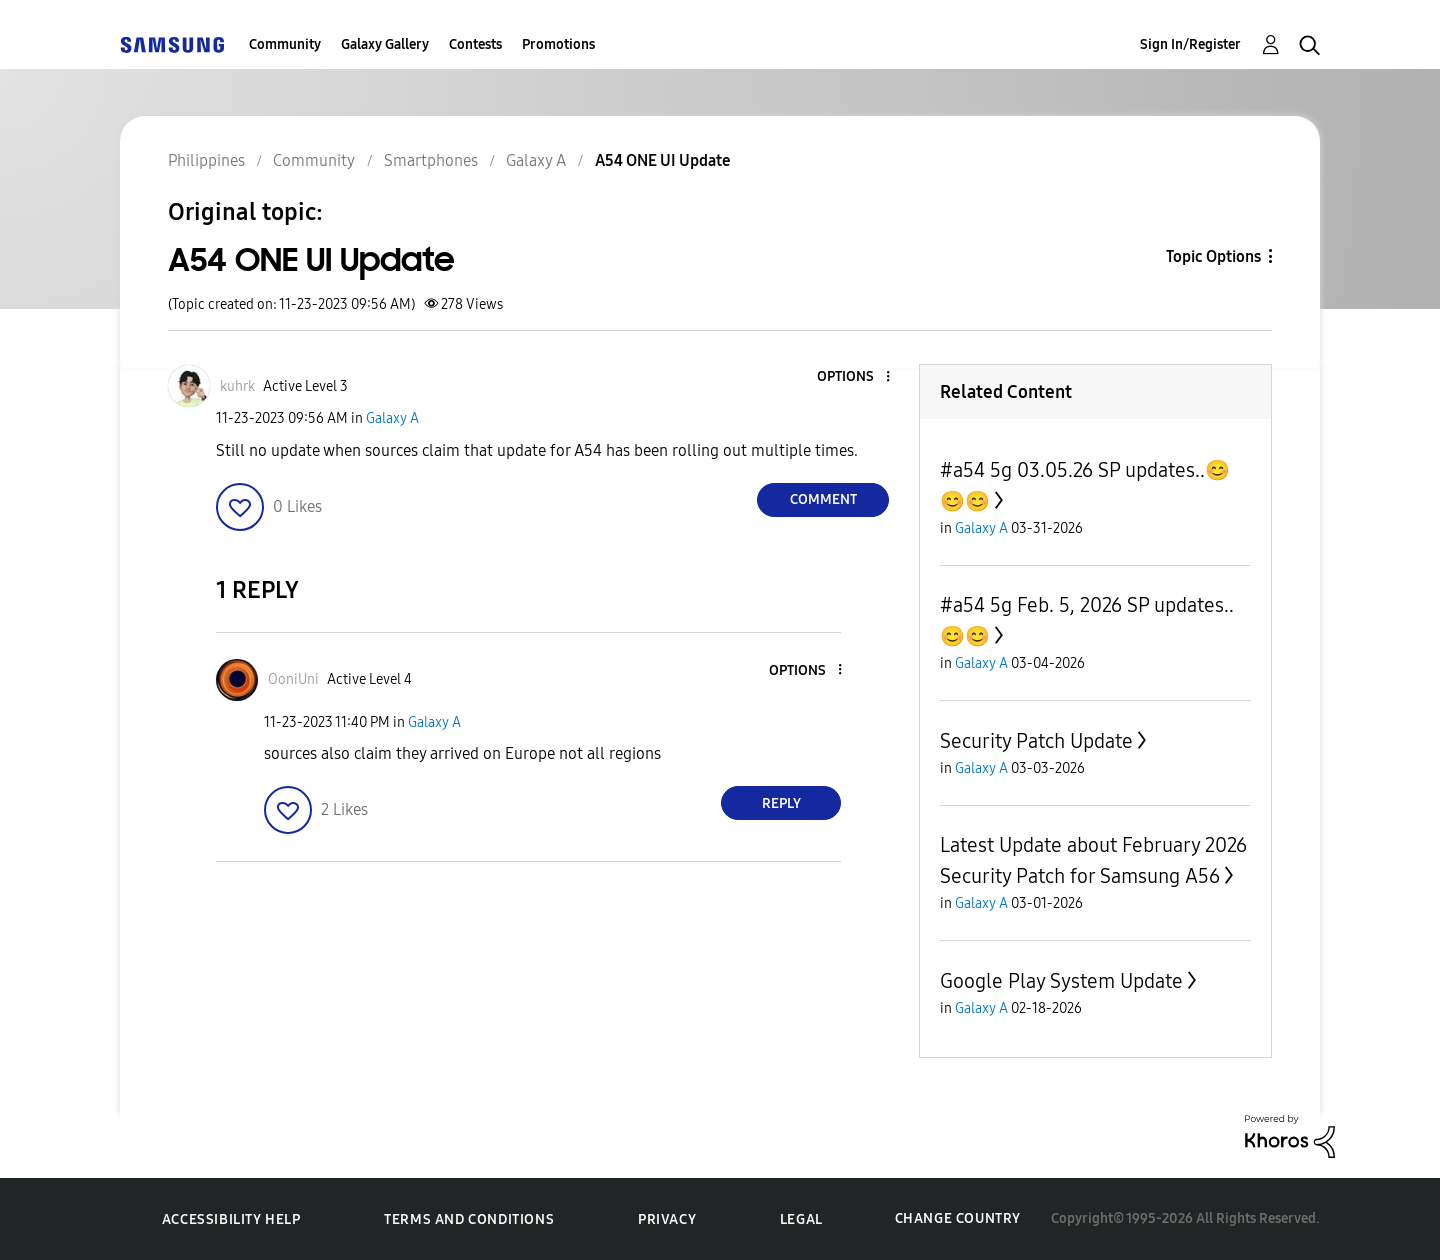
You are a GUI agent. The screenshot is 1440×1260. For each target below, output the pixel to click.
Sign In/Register (1190, 44)
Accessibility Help (231, 1219)
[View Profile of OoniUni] (293, 679)
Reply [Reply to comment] (781, 803)
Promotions (558, 44)
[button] (855, 377)
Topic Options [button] (1213, 256)
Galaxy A (392, 418)
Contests (475, 44)
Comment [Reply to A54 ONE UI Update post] (823, 499)
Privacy (667, 1219)
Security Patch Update (1036, 741)
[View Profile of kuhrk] (237, 386)
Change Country (958, 1218)
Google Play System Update (1061, 981)
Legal (801, 1219)
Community (285, 44)
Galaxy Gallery (385, 44)
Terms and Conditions (469, 1219)
